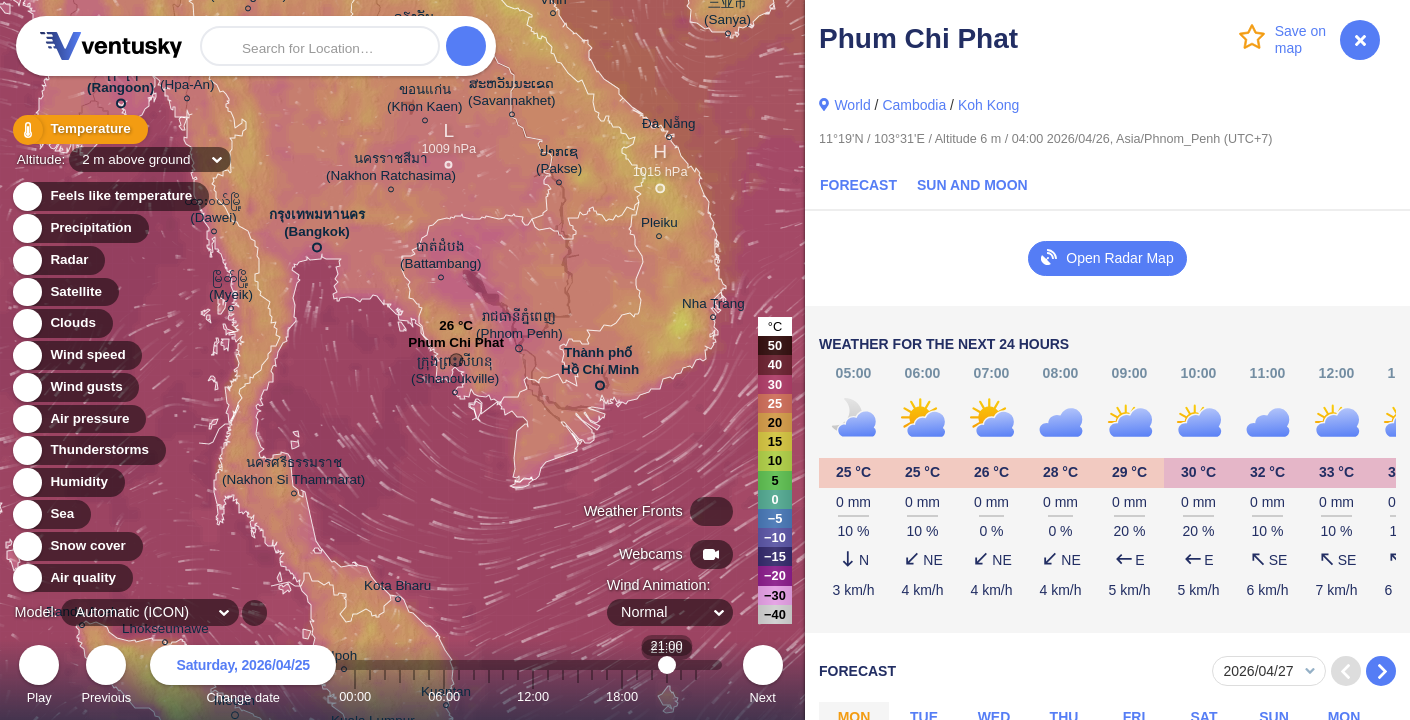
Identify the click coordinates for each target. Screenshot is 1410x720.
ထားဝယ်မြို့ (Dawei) (213, 212)
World (852, 105)
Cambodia (914, 105)
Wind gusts (75, 387)
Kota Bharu (397, 588)
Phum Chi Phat (456, 347)
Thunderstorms (88, 450)
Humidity (67, 482)
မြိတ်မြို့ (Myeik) (231, 289)
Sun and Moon (972, 185)
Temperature (79, 129)
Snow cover (76, 546)
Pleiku (659, 225)
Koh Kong (989, 105)
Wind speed (76, 355)
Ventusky (108, 46)
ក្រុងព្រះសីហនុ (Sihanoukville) (455, 373)
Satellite (64, 292)
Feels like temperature (109, 196)
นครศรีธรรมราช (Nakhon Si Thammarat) (293, 474)
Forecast (858, 185)
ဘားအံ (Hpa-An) (187, 79)
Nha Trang (713, 306)
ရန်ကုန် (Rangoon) (120, 83)
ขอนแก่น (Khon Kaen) (424, 101)
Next (763, 677)
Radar (58, 260)
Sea (50, 514)
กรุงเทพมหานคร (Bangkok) (317, 227)
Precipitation (79, 228)
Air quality (71, 578)
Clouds (61, 323)
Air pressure (78, 419)
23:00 (696, 696)
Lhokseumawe (165, 631)
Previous (106, 677)
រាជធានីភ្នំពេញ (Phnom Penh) (519, 328)
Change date (243, 677)
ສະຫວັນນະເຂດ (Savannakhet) (511, 95)
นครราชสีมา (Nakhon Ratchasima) (391, 170)
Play (39, 677)
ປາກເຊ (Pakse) (559, 163)
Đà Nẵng (669, 126)
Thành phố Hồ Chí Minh (600, 365)
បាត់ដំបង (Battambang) (440, 258)
